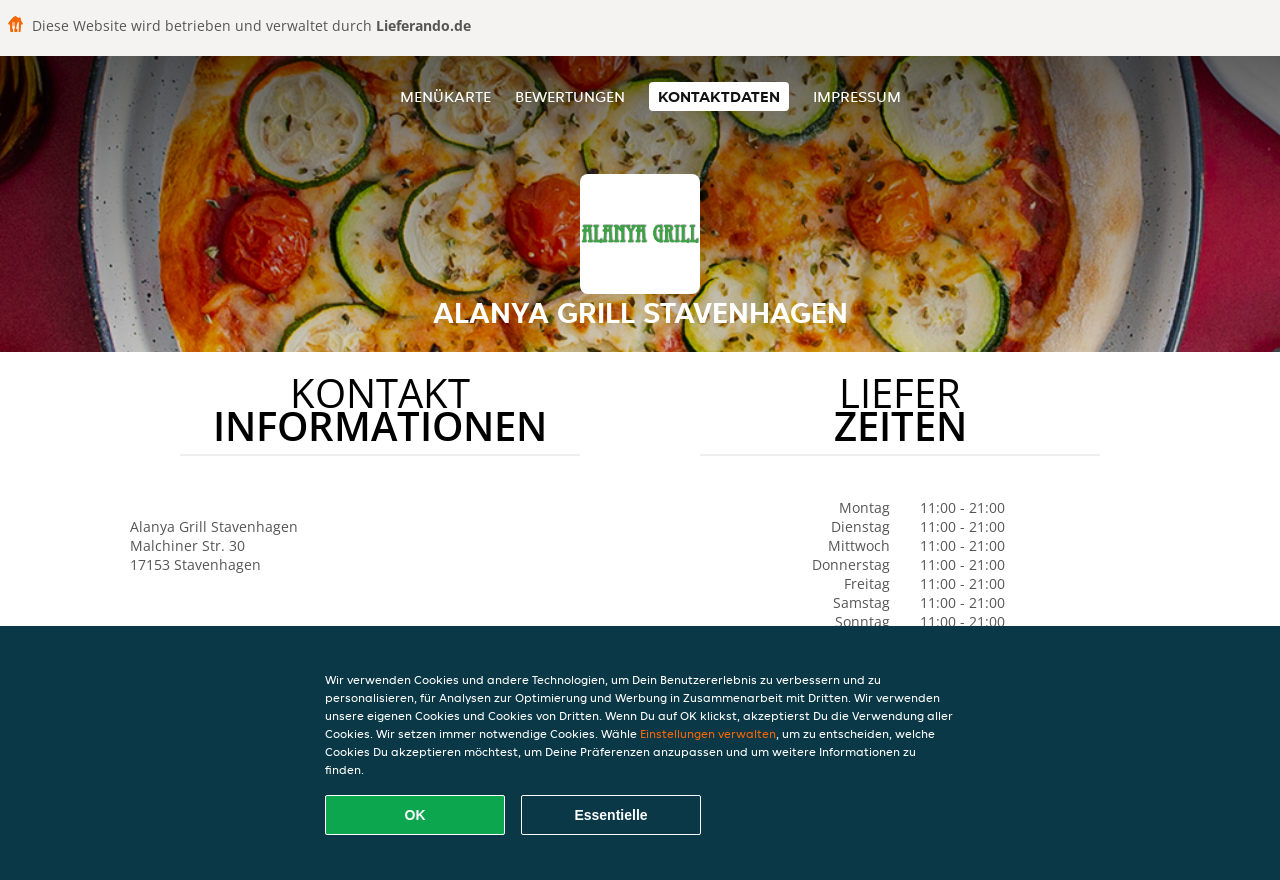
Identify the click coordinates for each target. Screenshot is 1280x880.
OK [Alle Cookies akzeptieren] (415, 815)
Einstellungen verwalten (708, 733)
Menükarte (445, 96)
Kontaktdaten (719, 96)
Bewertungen (570, 96)
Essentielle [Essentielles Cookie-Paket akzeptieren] (610, 815)
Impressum (857, 96)
